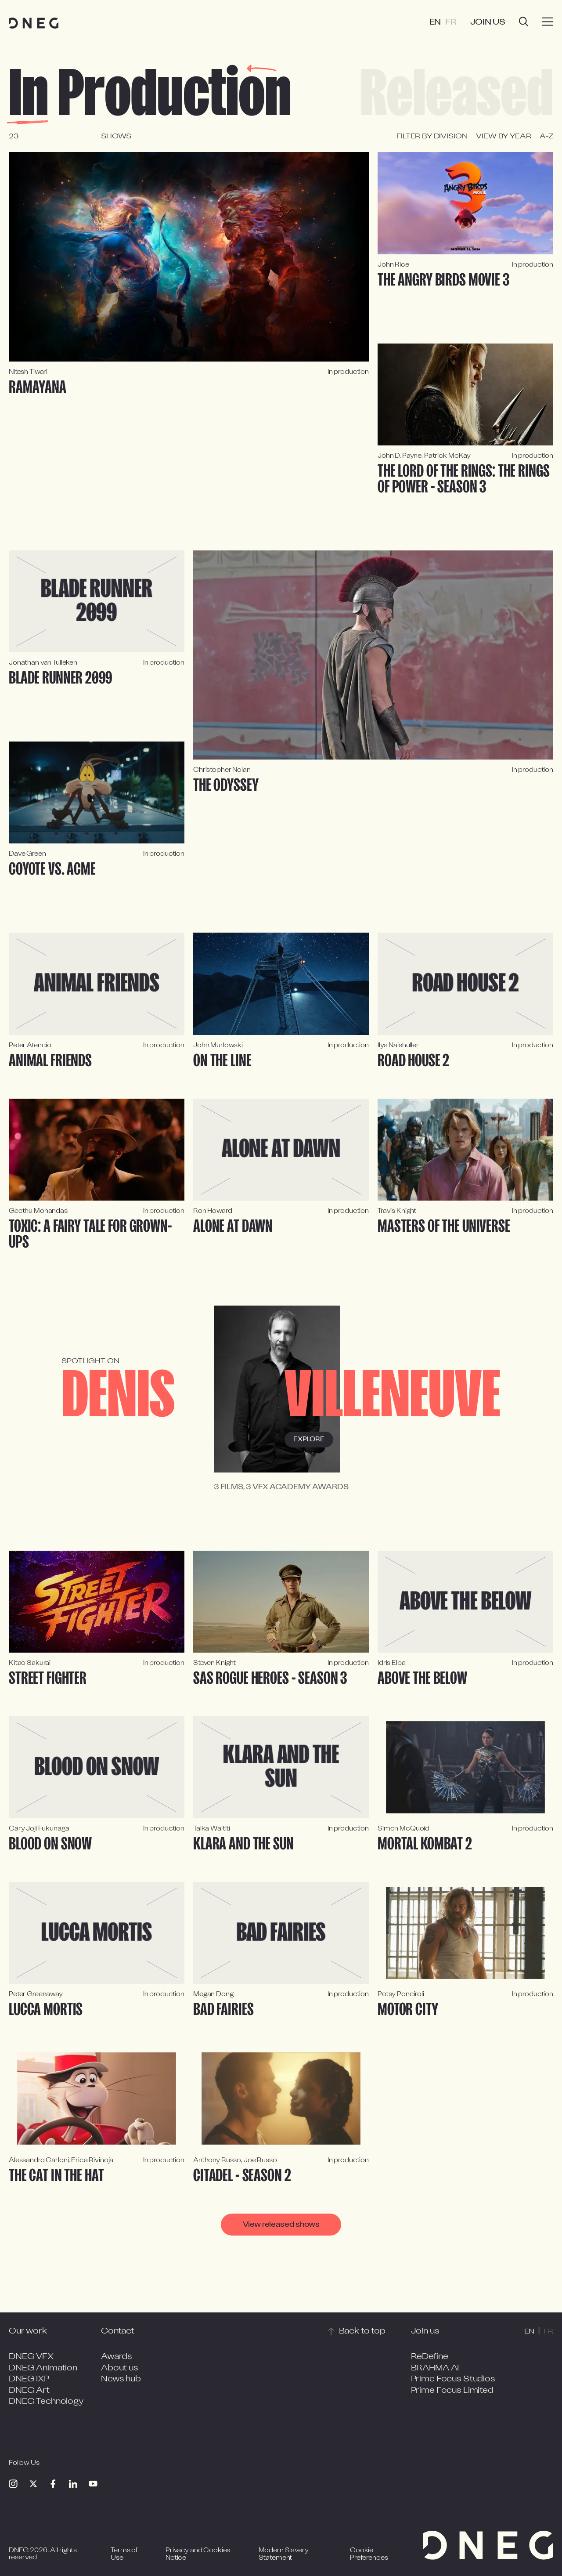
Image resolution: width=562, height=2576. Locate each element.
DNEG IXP (29, 2379)
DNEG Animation (43, 2368)
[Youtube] (93, 2483)
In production (150, 93)
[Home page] (33, 23)
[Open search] (523, 23)
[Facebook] (53, 2483)
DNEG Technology (46, 2402)
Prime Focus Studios (453, 2379)
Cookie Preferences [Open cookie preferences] (369, 2555)
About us (119, 2368)
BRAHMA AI (435, 2368)
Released (456, 93)
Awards (116, 2357)
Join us (487, 22)
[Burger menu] (547, 22)
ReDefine (429, 2357)
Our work (28, 2331)
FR (451, 22)
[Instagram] (13, 2483)
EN (435, 22)
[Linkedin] (72, 2483)
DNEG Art (29, 2391)
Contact (117, 2331)
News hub (121, 2379)
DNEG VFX (31, 2357)
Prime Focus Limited (452, 2391)
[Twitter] (33, 2483)
